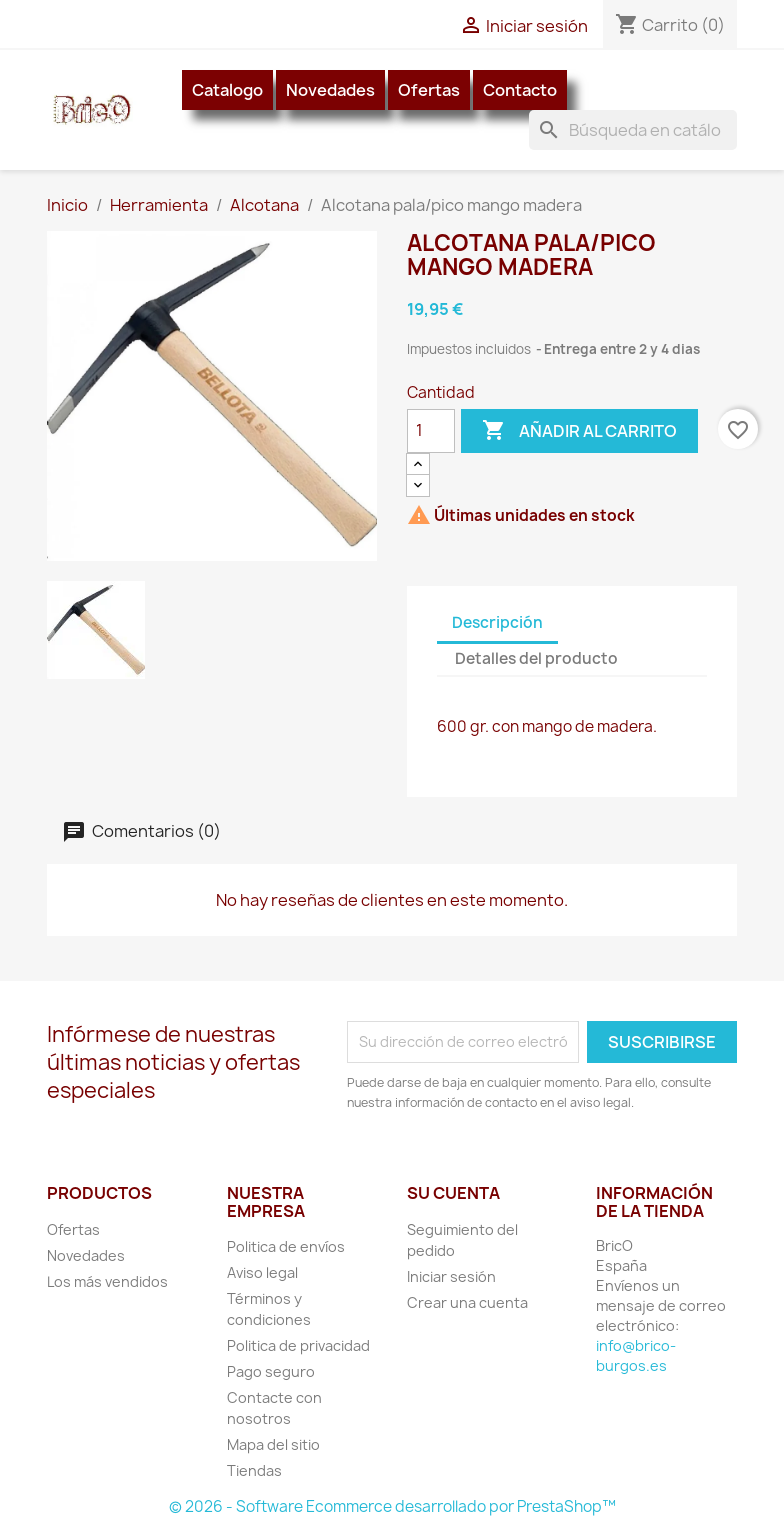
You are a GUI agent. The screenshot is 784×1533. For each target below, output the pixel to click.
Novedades (330, 90)
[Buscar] (633, 130)
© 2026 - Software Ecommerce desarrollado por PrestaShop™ (392, 1506)
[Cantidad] (431, 431)
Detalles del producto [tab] (536, 658)
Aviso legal (262, 1272)
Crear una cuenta (467, 1302)
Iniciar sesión (451, 1276)
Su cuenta (453, 1193)
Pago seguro (271, 1371)
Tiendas (254, 1470)
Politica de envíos (286, 1246)
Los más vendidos (107, 1281)
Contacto (520, 90)
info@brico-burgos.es (636, 1355)
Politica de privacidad (298, 1345)
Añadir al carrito (579, 431)
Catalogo (227, 90)
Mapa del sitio (273, 1444)
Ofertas (429, 90)
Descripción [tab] (497, 622)
